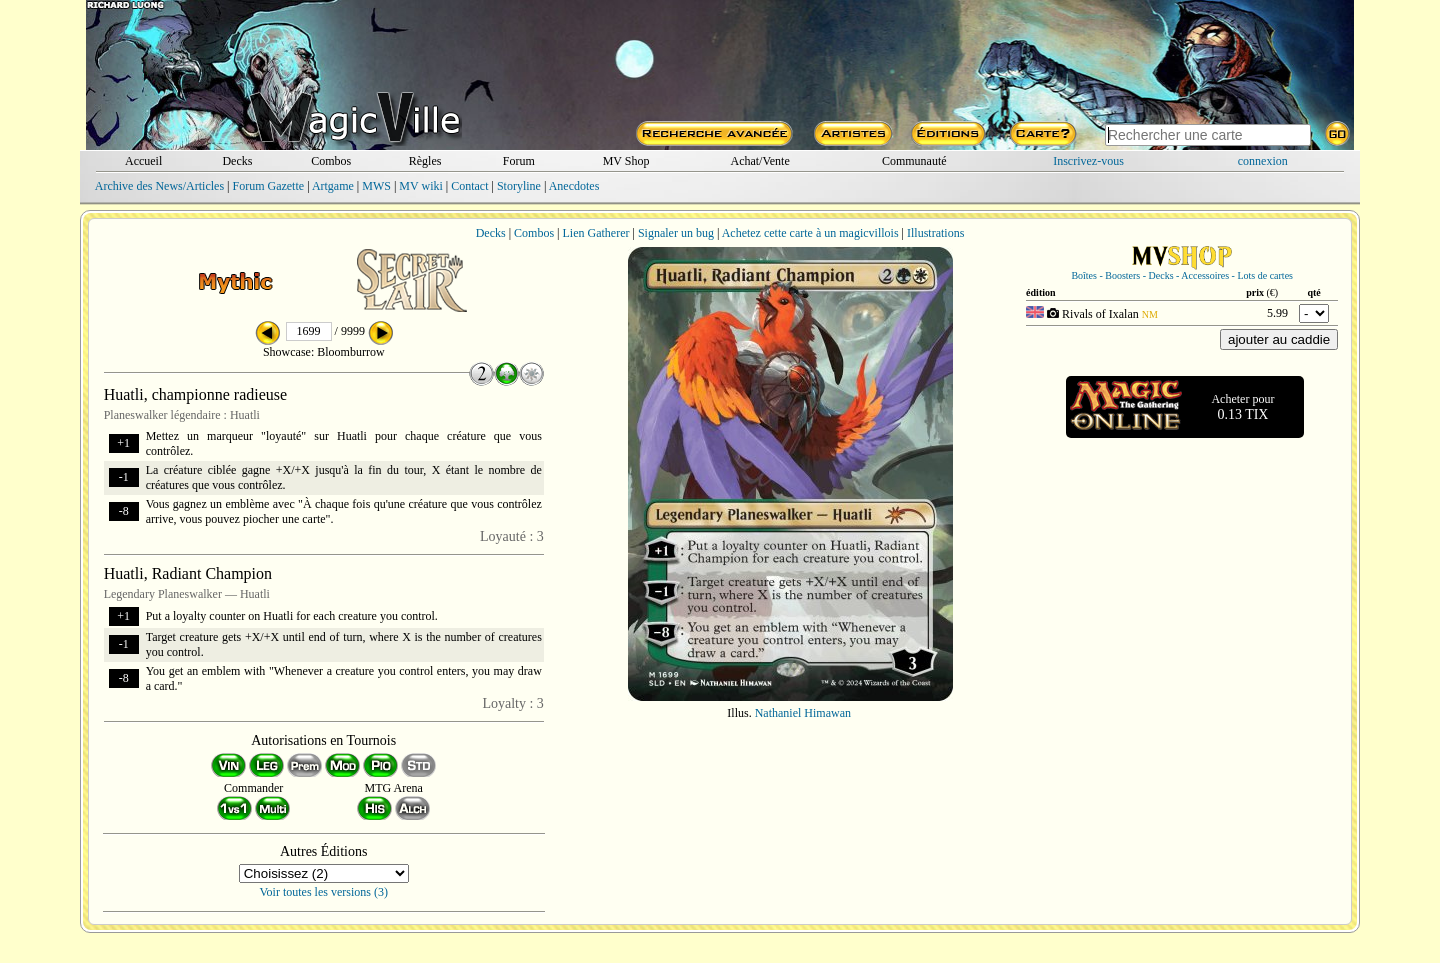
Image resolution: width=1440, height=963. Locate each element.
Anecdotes (574, 186)
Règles (425, 161)
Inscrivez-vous (1088, 161)
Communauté (914, 161)
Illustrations (935, 233)
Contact (469, 186)
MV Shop (626, 161)
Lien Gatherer (596, 233)
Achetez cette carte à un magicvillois (810, 233)
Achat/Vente (759, 161)
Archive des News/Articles (159, 186)
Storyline (519, 186)
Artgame (333, 186)
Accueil (143, 161)
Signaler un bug (676, 233)
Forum (519, 161)
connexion (1263, 161)
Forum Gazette (268, 186)
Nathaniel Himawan (803, 713)
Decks (237, 161)
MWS (376, 186)
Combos (331, 161)
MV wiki (420, 186)
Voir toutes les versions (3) (324, 892)
